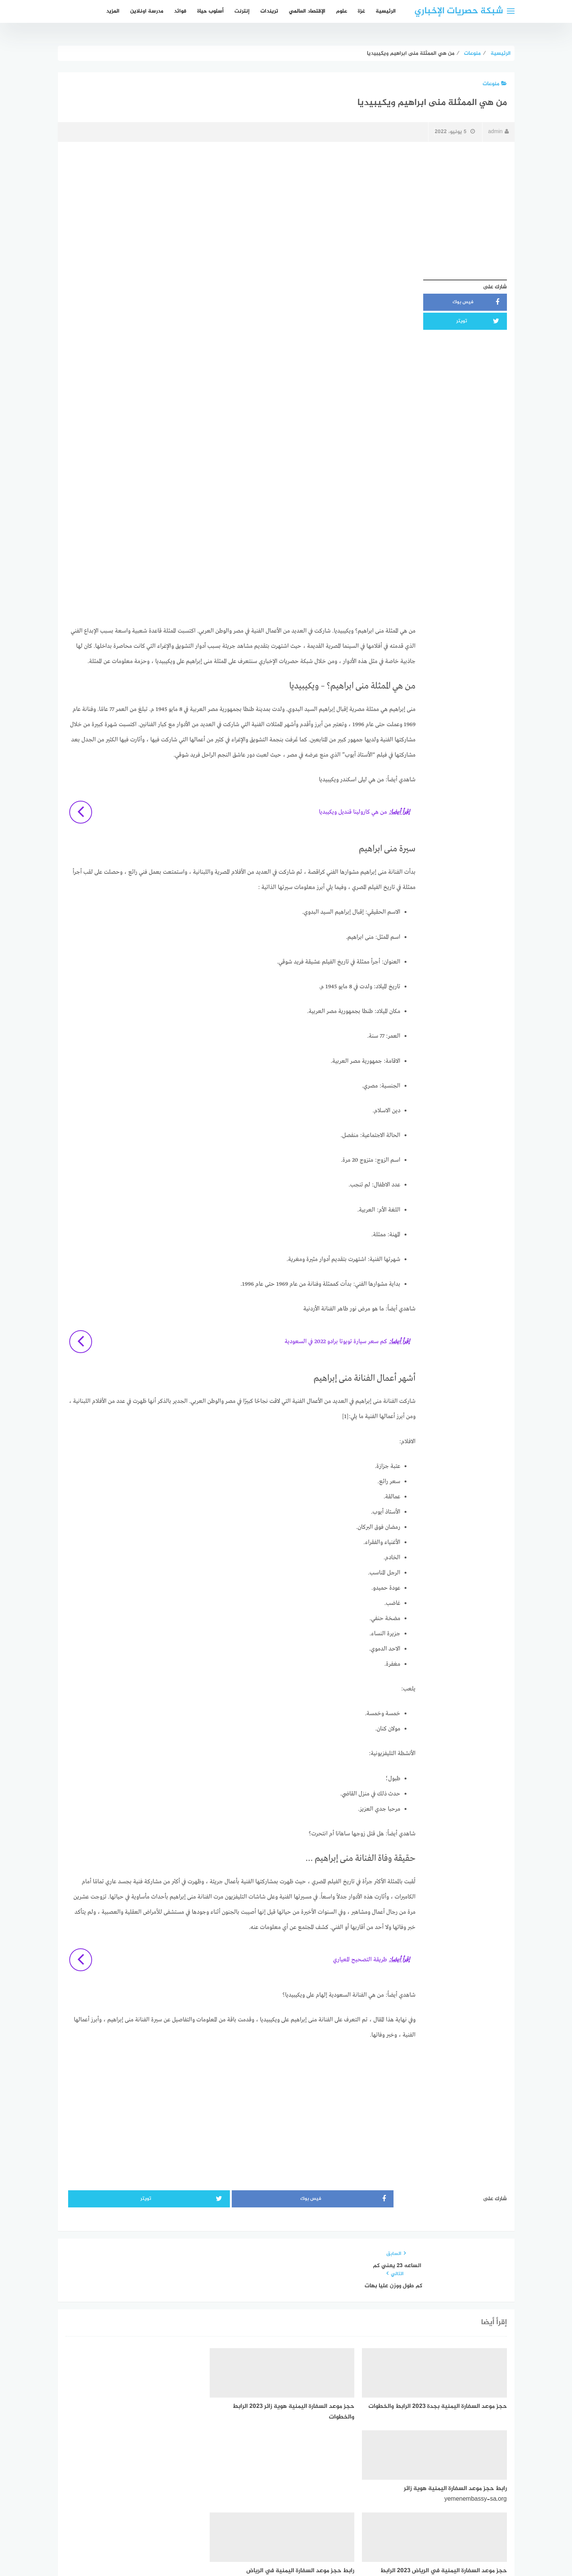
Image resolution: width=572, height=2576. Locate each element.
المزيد (112, 11)
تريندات (269, 11)
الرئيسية (386, 11)
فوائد (180, 11)
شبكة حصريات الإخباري (458, 11)
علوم (341, 11)
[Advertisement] (286, 202)
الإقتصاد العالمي (307, 11)
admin (498, 131)
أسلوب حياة (210, 11)
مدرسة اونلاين (146, 11)
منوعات (495, 84)
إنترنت (242, 11)
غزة (361, 11)
